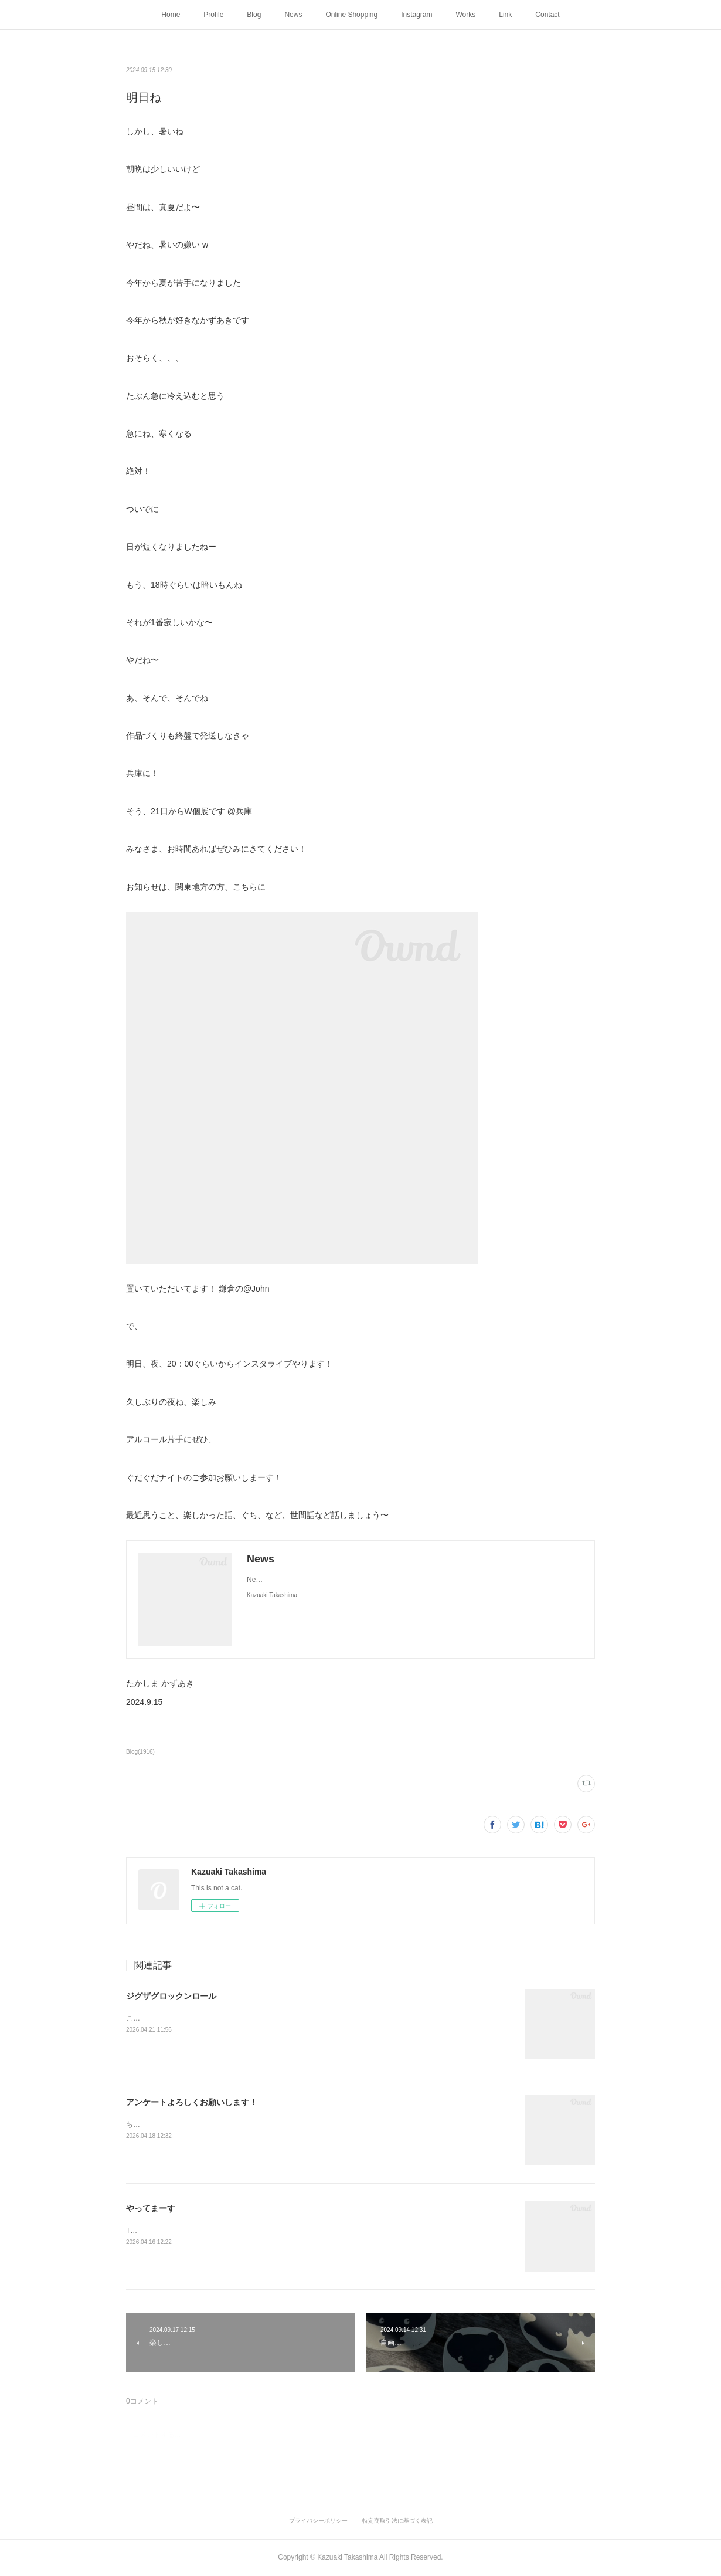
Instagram (416, 15)
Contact (547, 15)
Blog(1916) (140, 1751)
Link (505, 15)
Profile (213, 15)
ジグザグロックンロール (171, 1996)
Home (170, 15)
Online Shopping (351, 15)
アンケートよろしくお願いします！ (191, 2102)
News (293, 15)
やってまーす (150, 2208)
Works (466, 15)
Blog (254, 15)
